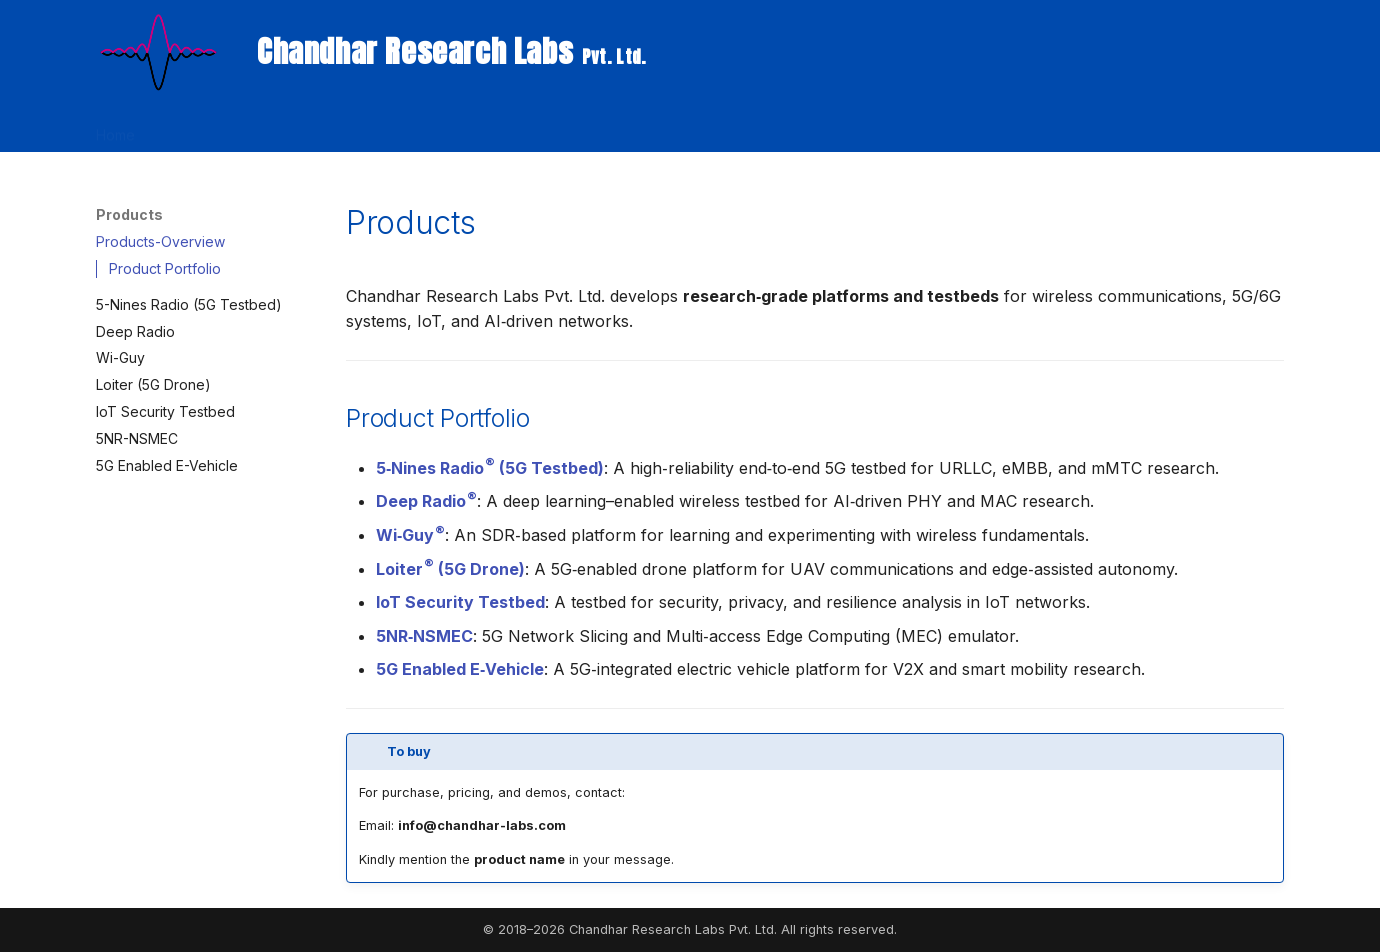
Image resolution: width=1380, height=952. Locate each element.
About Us (911, 128)
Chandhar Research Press (617, 128)
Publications (467, 128)
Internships (762, 128)
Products (275, 128)
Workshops (366, 128)
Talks (839, 128)
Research (190, 128)
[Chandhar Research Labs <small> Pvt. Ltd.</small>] (156, 52)
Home (115, 128)
